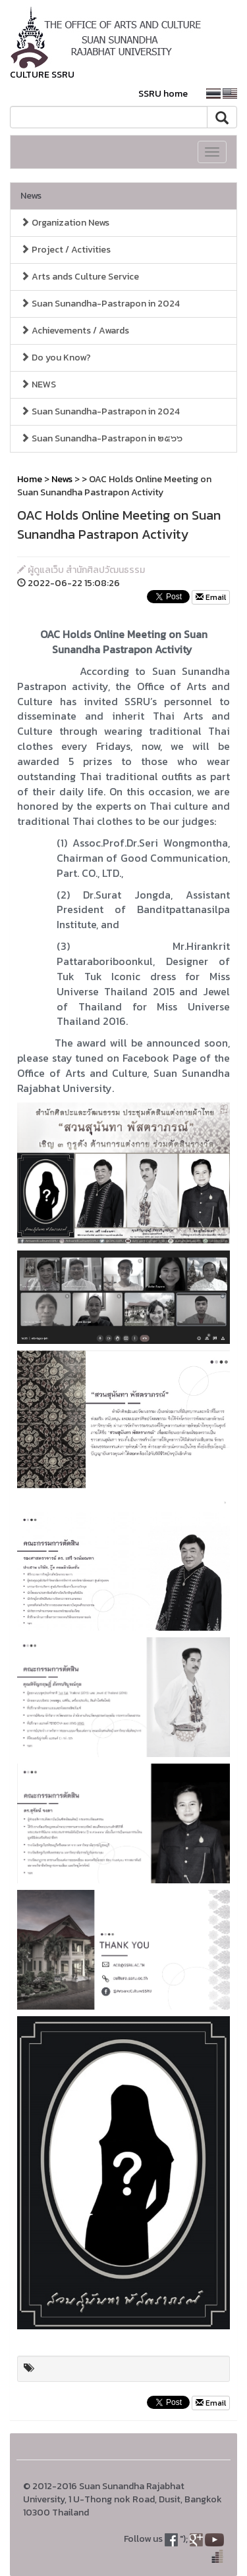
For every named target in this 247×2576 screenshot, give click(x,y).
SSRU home (163, 94)
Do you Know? (55, 357)
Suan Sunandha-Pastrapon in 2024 (100, 303)
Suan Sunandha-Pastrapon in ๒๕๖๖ (101, 438)
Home (29, 479)
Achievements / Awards (74, 330)
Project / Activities (65, 250)
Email (211, 597)
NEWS (38, 384)
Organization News (64, 223)
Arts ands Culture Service (79, 277)
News (30, 196)
